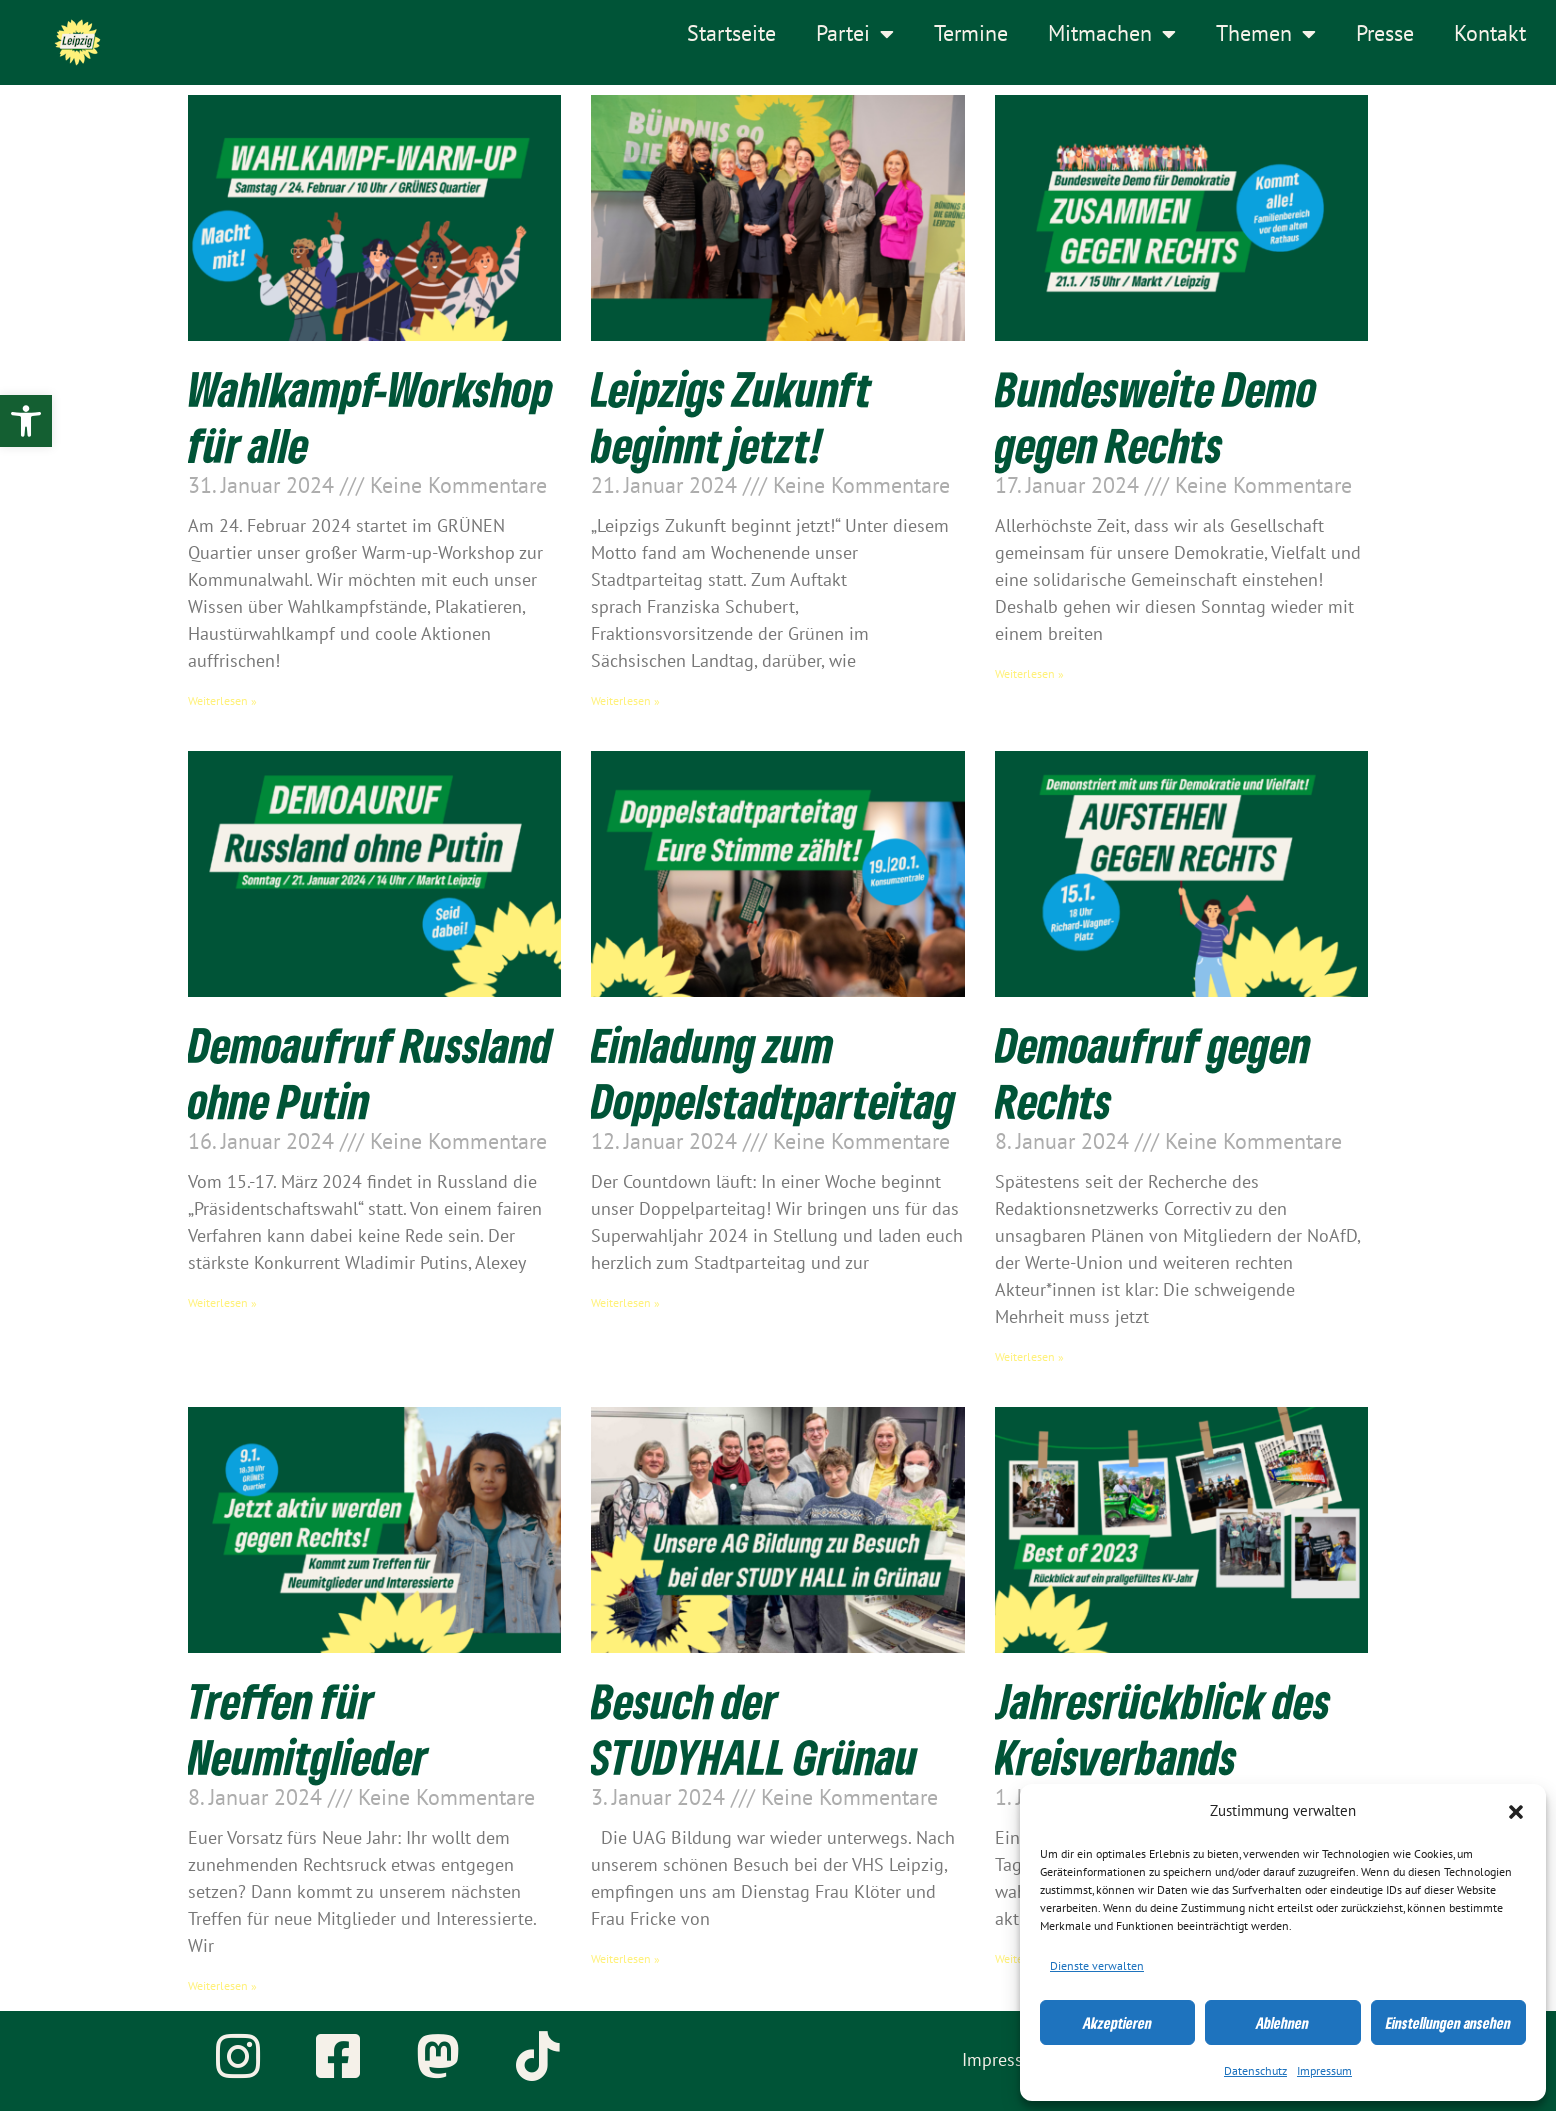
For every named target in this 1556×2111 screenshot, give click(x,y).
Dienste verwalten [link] (1097, 1966)
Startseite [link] (731, 34)
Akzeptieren (1117, 2023)
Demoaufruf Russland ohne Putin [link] (370, 1072)
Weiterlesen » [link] (222, 701)
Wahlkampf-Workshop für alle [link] (370, 416)
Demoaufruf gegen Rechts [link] (1153, 1072)
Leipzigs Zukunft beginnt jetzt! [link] (731, 416)
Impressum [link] (1324, 2071)
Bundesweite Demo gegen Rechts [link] (1156, 416)
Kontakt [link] (1490, 34)
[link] (26, 421)
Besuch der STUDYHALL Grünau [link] (754, 1728)
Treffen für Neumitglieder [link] (308, 1728)
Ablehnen (1282, 2023)
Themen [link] (1266, 34)
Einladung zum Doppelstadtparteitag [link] (773, 1072)
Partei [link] (855, 34)
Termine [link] (971, 34)
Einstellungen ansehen (1448, 2023)
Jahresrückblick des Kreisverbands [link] (1163, 1728)
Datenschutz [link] (1255, 2071)
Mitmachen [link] (1112, 34)
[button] (1516, 1812)
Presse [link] (1385, 34)
